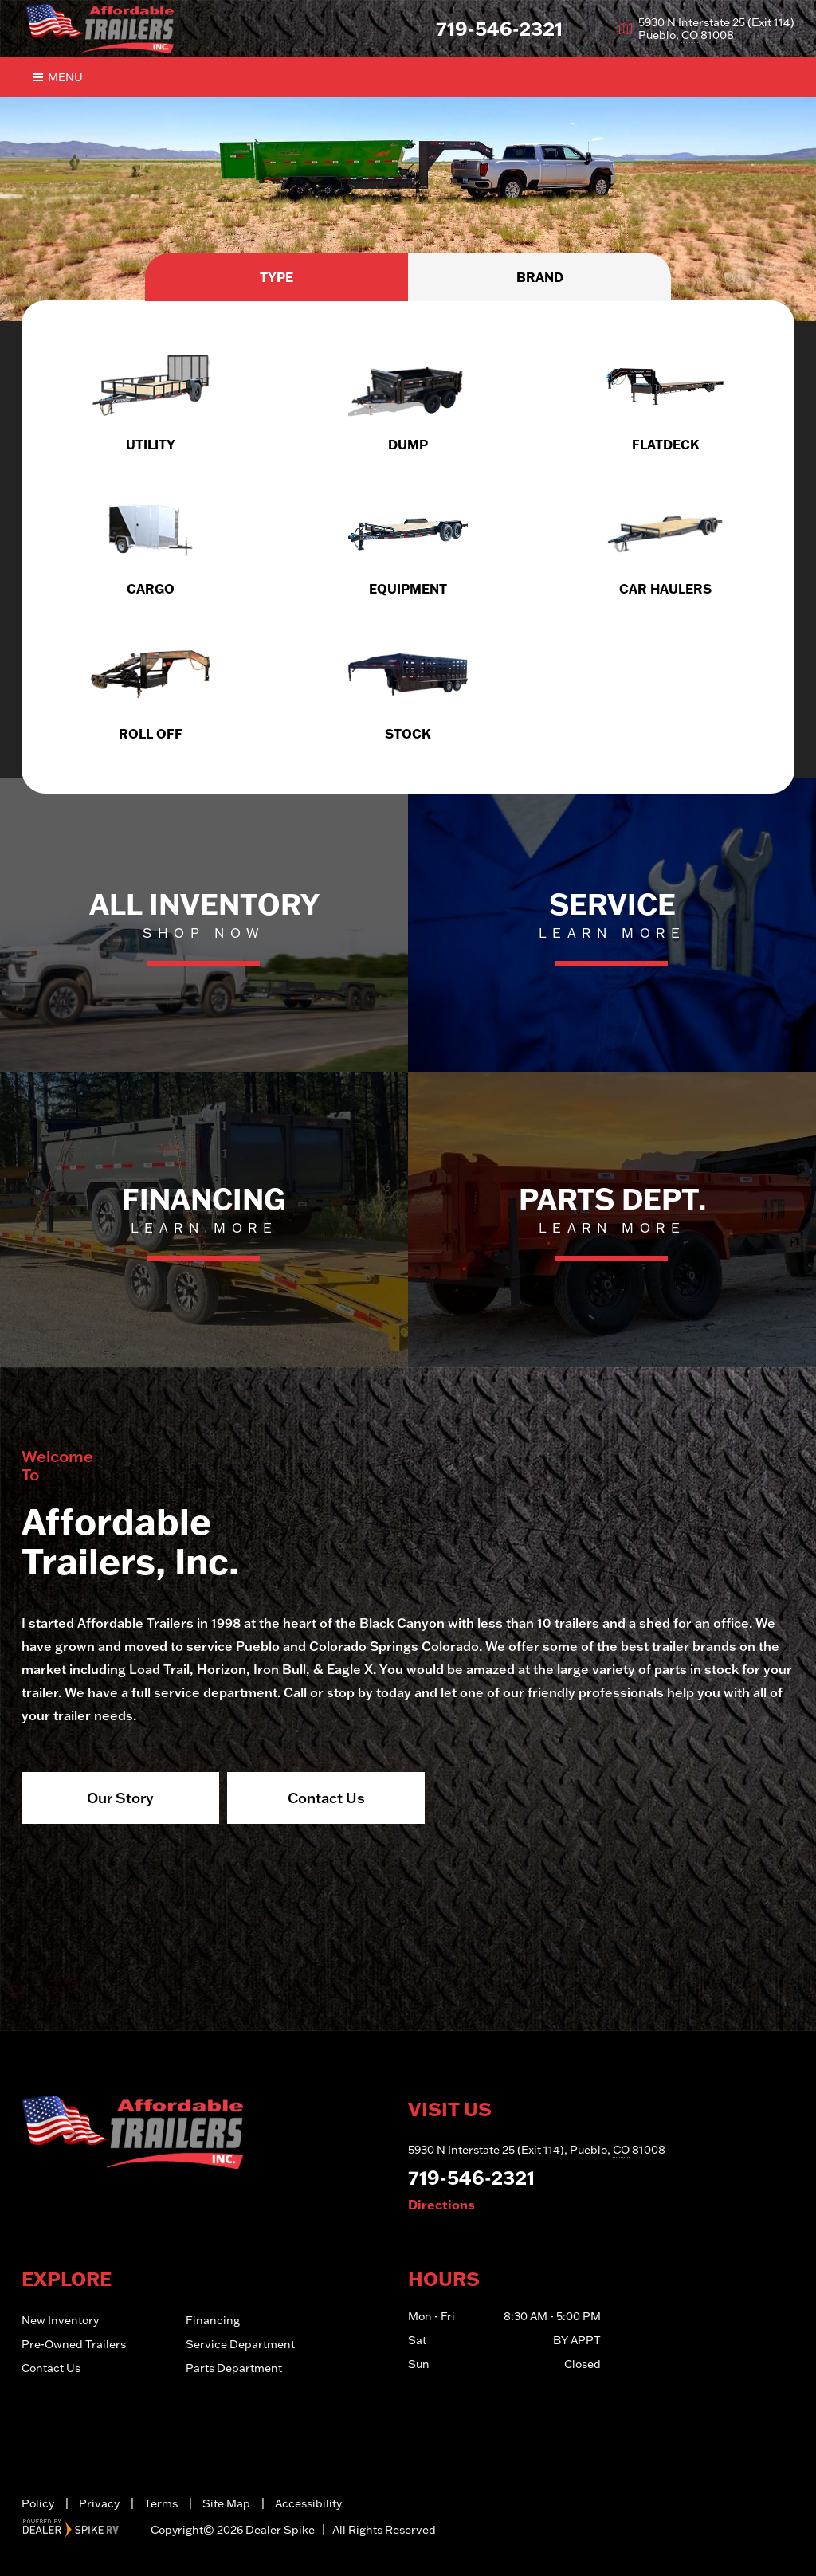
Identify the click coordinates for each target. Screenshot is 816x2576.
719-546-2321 (471, 2177)
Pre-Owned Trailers (74, 2344)
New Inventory (60, 2320)
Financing (213, 2320)
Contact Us (326, 1797)
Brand (539, 277)
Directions (441, 2205)
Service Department (240, 2344)
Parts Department (234, 2368)
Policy (38, 2503)
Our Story (120, 1797)
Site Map (226, 2503)
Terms (161, 2503)
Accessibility (308, 2503)
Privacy (99, 2503)
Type (276, 277)
